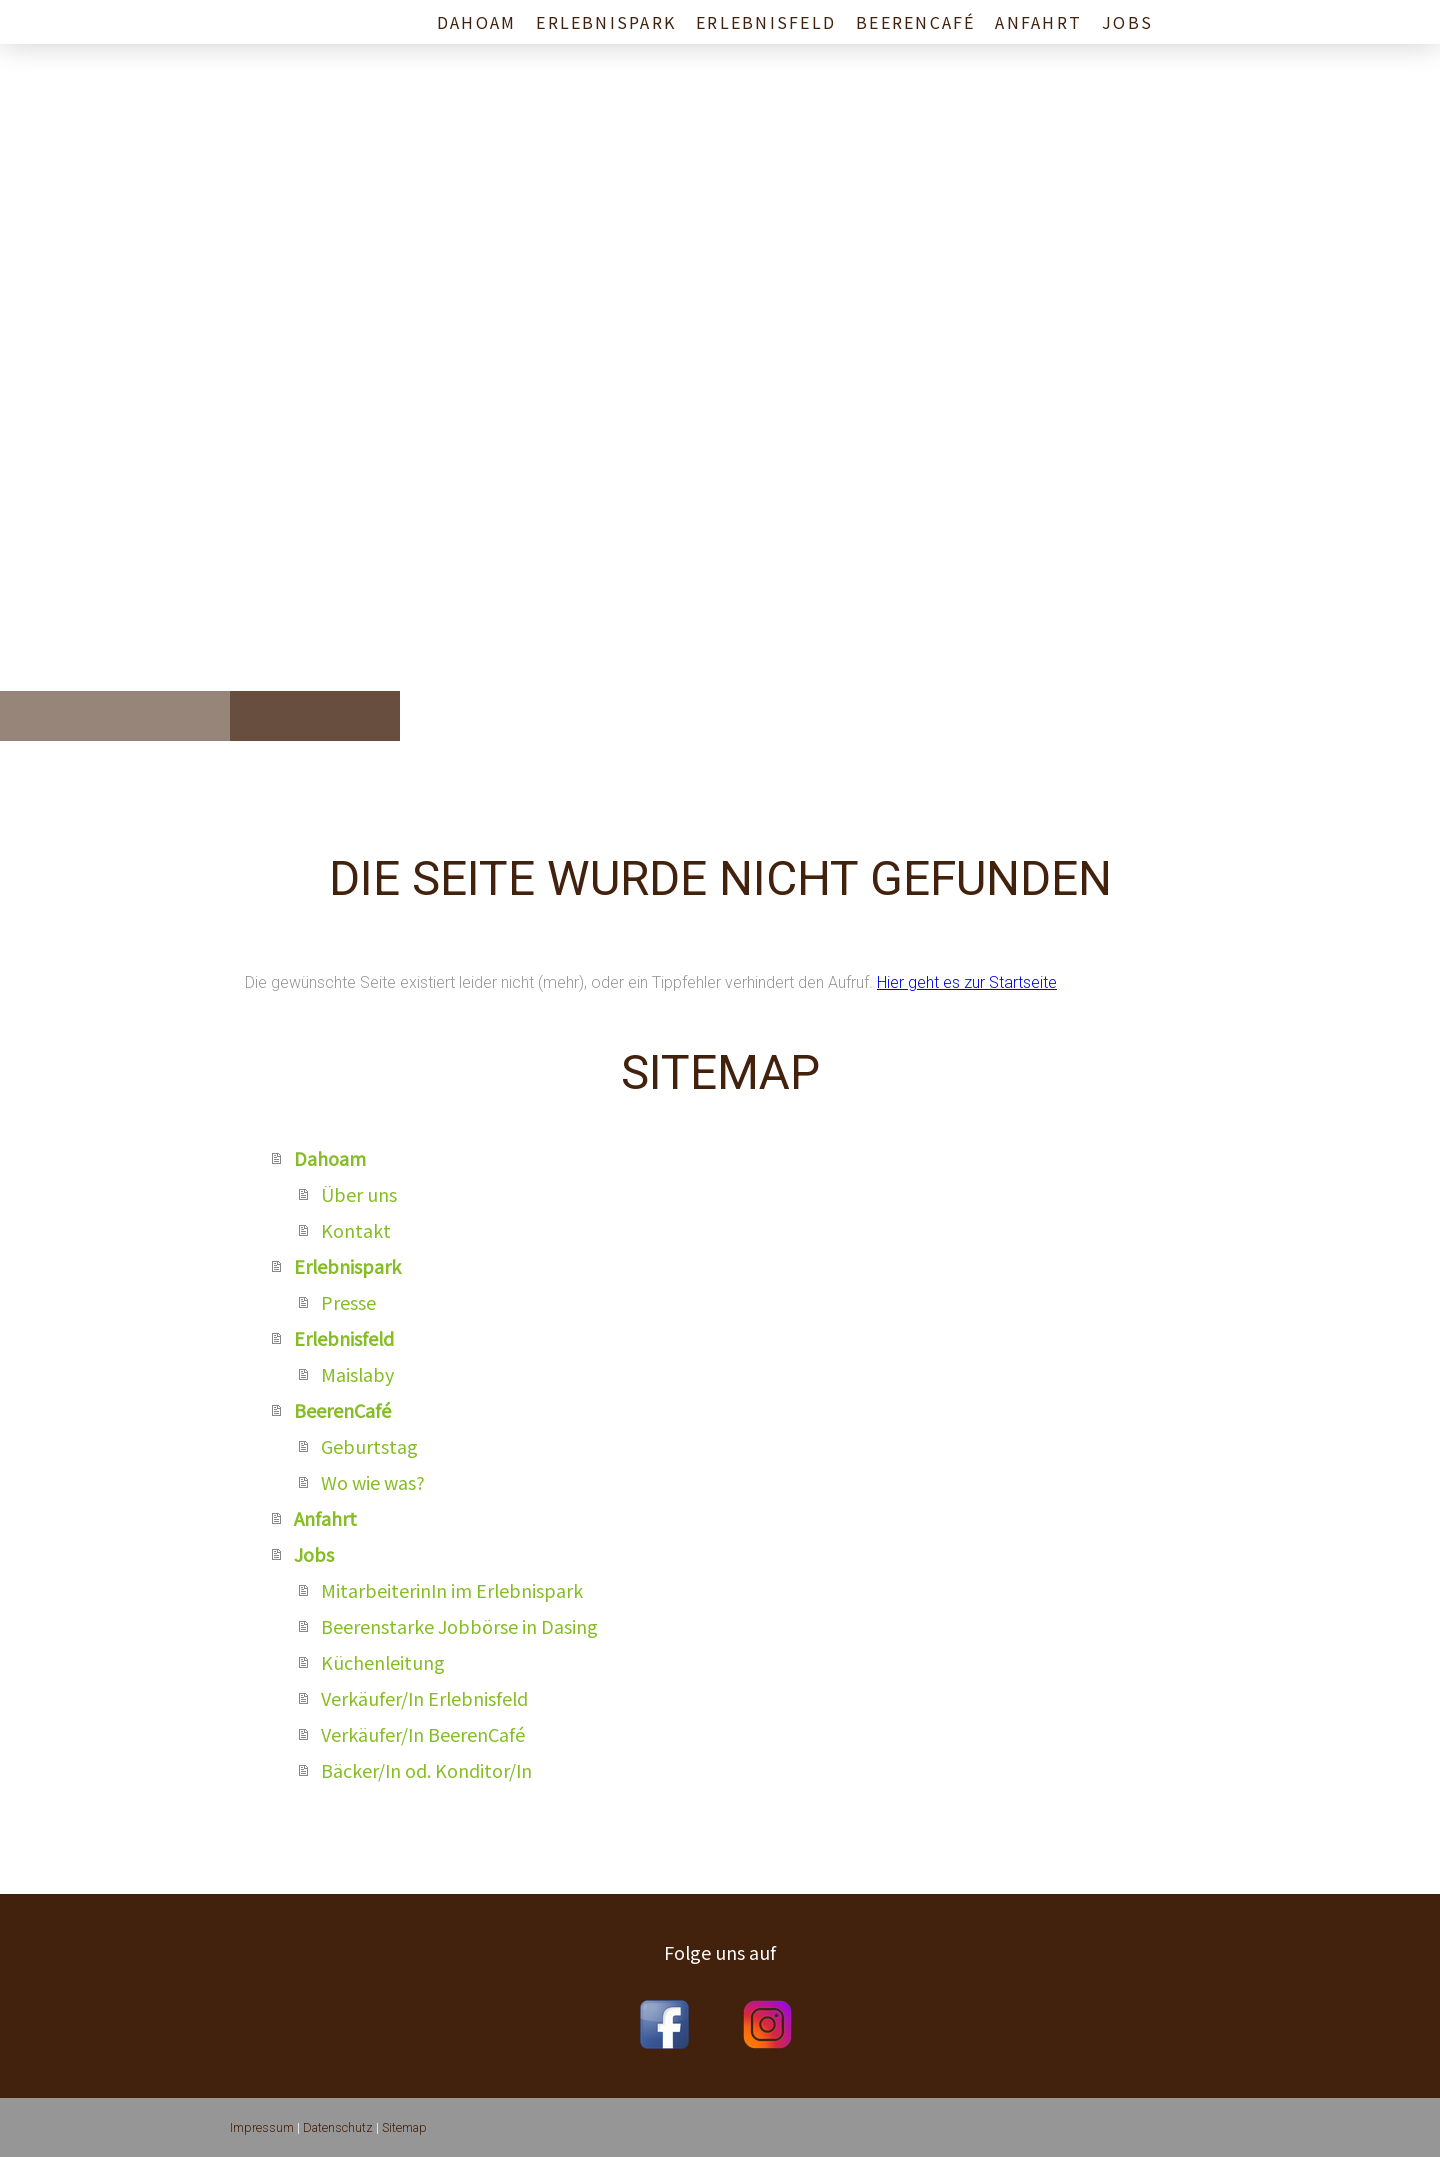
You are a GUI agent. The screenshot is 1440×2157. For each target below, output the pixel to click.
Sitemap (404, 2127)
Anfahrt (1038, 22)
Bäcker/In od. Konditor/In (426, 1770)
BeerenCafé (915, 22)
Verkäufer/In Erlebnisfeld (424, 1698)
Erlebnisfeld (766, 22)
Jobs (1127, 22)
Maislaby (357, 1374)
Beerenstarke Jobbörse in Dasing (459, 1626)
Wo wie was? (373, 1482)
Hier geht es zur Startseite (967, 982)
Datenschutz (338, 2127)
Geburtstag (369, 1446)
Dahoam (476, 22)
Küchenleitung (383, 1662)
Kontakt (356, 1230)
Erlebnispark (606, 22)
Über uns (359, 1194)
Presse (348, 1302)
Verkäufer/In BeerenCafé (423, 1734)
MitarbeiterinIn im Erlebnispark (452, 1590)
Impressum (262, 2127)
